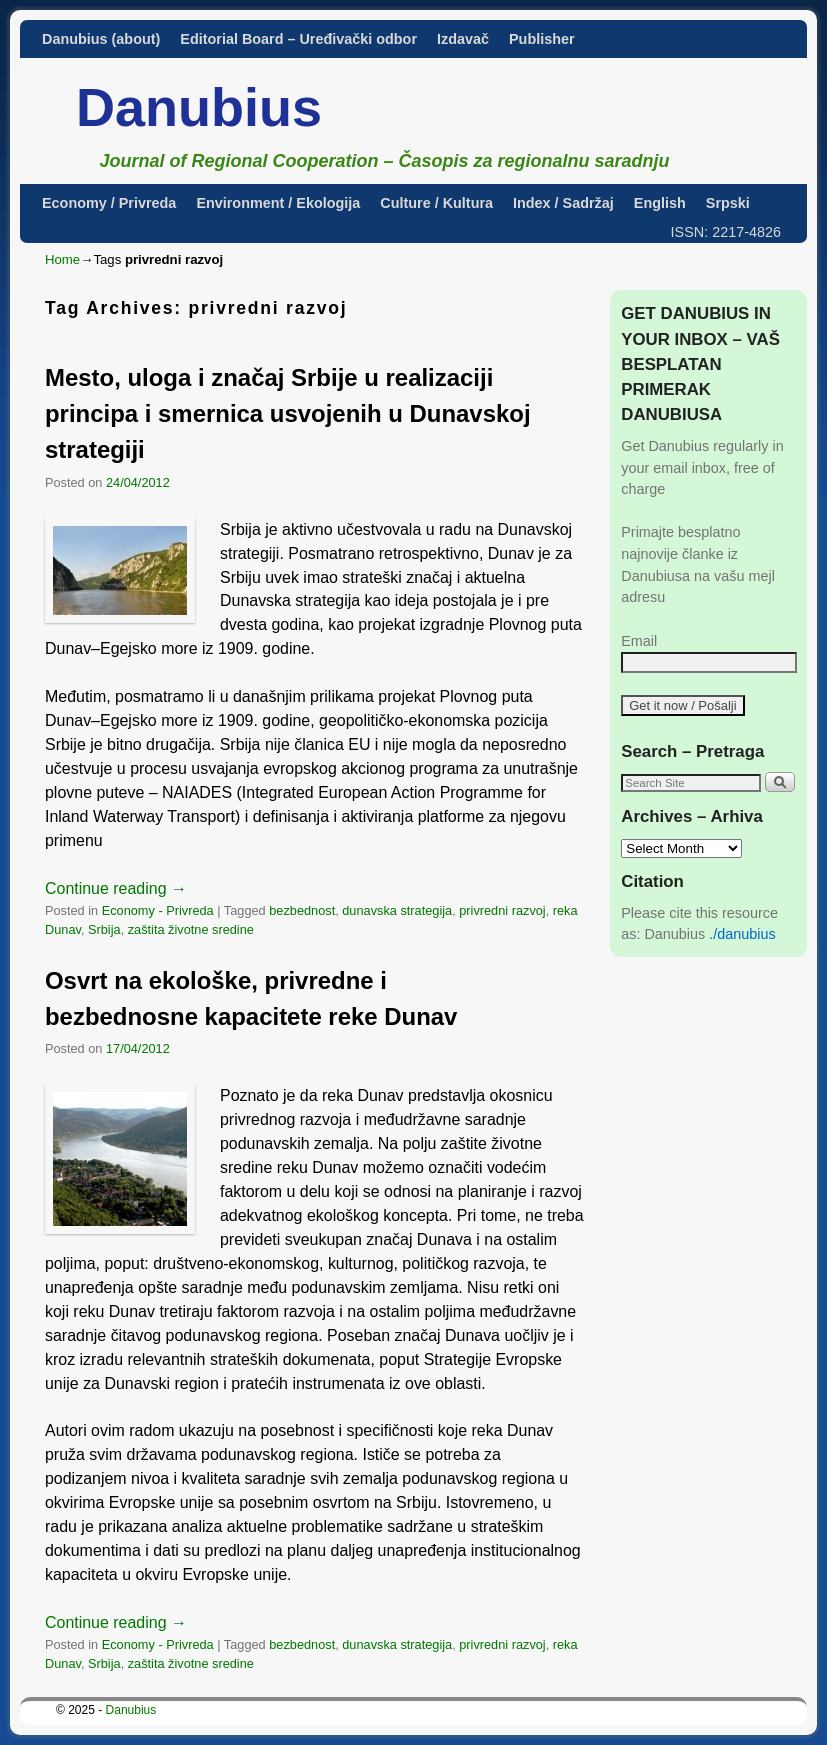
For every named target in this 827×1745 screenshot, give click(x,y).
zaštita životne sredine (191, 929)
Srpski (728, 203)
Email (639, 641)
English (660, 203)
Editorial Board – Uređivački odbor (298, 39)
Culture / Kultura (436, 203)
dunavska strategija (397, 910)
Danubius (199, 107)
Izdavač (463, 39)
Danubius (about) (101, 39)
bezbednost (302, 910)
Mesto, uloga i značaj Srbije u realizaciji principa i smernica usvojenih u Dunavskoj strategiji (288, 413)
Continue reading (116, 888)
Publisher (542, 39)
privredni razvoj (502, 910)
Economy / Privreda (109, 203)
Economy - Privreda (158, 910)
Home (62, 259)
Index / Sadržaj (563, 203)
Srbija (104, 929)
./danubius (742, 934)
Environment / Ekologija (278, 203)
